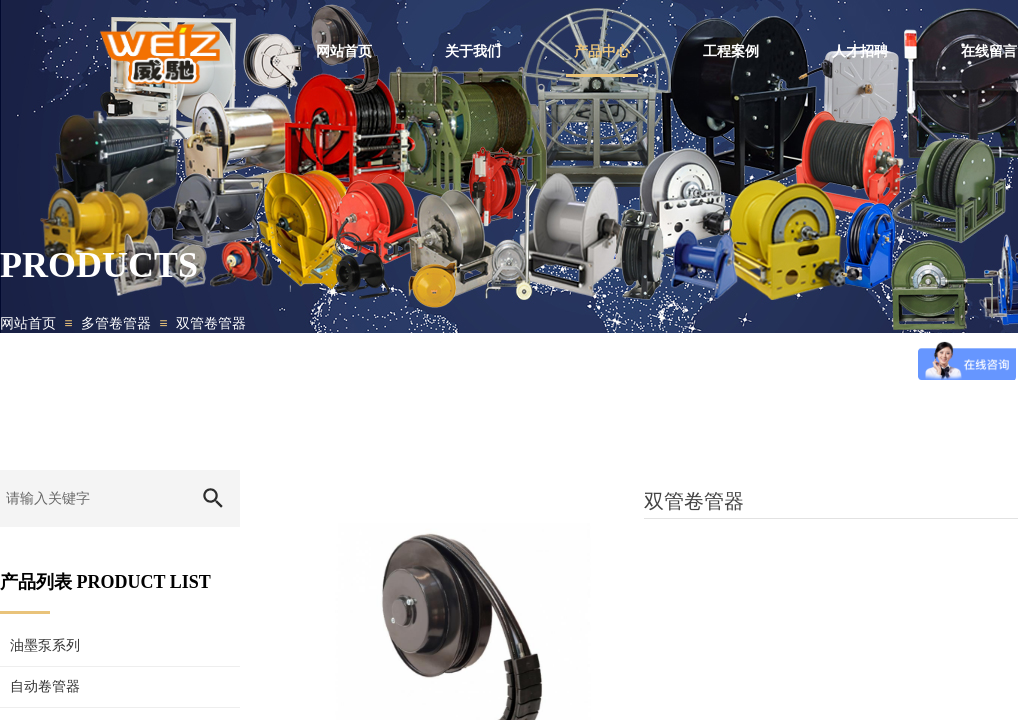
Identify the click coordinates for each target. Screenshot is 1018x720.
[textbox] (92, 498)
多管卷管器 (116, 323)
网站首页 (28, 323)
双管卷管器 (211, 323)
